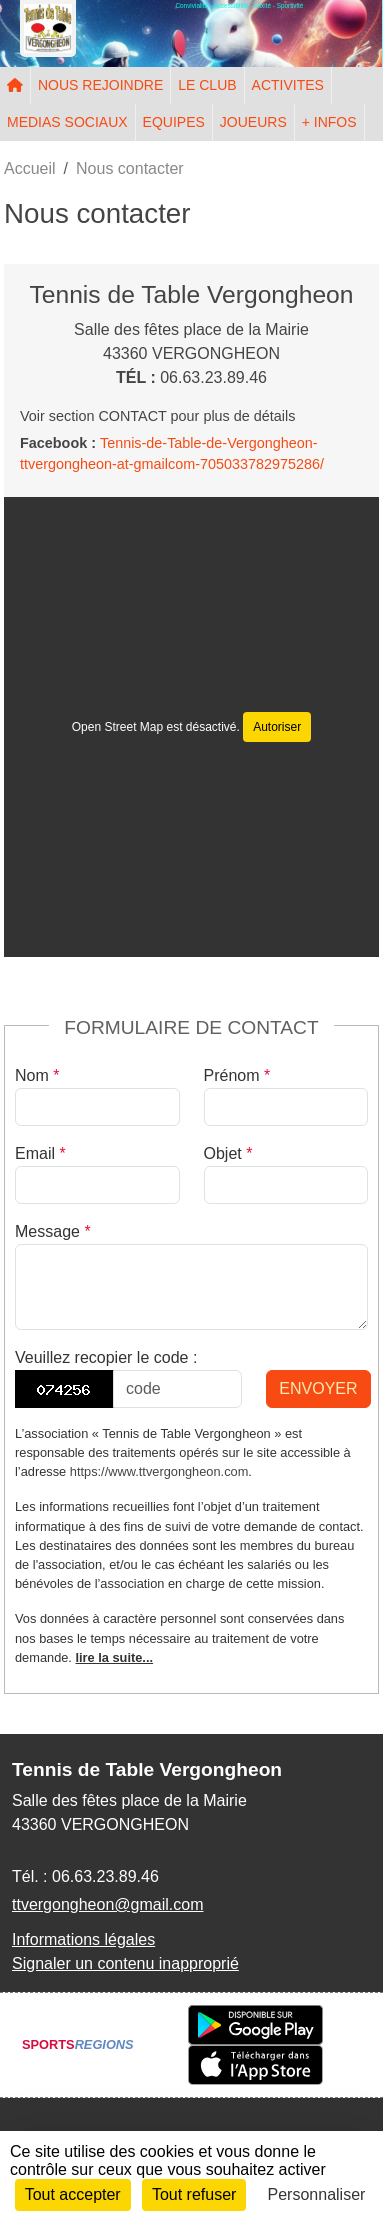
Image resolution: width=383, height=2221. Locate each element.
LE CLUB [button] (207, 85)
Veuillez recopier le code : (106, 1357)
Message (53, 1231)
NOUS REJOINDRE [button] (100, 85)
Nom (37, 1075)
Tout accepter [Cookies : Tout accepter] (73, 2194)
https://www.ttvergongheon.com (159, 1471)
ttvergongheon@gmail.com (107, 1904)
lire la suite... (114, 1657)
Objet (228, 1153)
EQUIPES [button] (174, 122)
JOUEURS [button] (253, 122)
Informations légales (83, 1939)
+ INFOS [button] (329, 122)
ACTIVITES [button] (288, 85)
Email (40, 1153)
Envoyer (318, 1388)
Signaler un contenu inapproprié (125, 1963)
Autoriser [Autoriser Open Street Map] (277, 727)
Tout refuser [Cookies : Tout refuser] (194, 2194)
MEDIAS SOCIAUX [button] (67, 122)
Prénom (237, 1075)
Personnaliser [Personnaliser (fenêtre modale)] (317, 2194)
